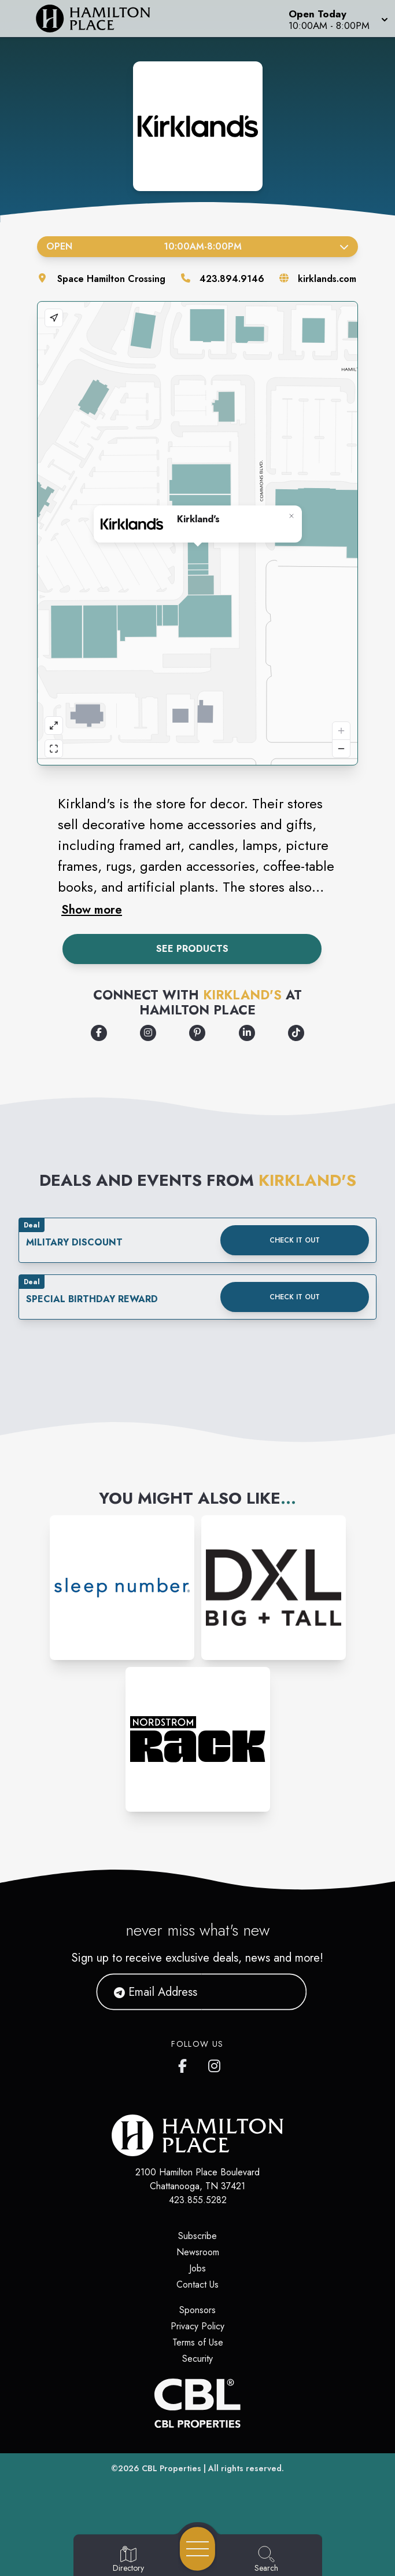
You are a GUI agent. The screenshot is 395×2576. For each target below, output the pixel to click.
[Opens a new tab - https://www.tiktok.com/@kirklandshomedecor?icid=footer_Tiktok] (296, 1033)
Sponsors (197, 2310)
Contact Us (197, 2284)
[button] (337, 18)
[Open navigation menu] (197, 2549)
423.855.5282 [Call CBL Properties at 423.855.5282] (198, 2200)
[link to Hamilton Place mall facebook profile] (185, 2063)
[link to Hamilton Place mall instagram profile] (215, 2063)
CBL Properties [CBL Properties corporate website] (171, 2468)
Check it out (295, 1240)
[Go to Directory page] (128, 2560)
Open (197, 246)
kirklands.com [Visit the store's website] (327, 278)
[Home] (101, 18)
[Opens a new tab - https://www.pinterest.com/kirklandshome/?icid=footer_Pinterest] (197, 1033)
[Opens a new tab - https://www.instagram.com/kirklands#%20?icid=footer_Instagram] (148, 1033)
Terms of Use (197, 2342)
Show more (91, 909)
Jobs (197, 2268)
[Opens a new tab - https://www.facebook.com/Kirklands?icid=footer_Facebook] (99, 1033)
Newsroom (197, 2252)
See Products (192, 948)
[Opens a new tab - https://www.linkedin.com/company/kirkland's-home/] (247, 1033)
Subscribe (197, 2235)
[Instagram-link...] (122, 1587)
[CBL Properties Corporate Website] (197, 2403)
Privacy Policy (197, 2326)
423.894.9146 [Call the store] (232, 278)
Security (197, 2358)
